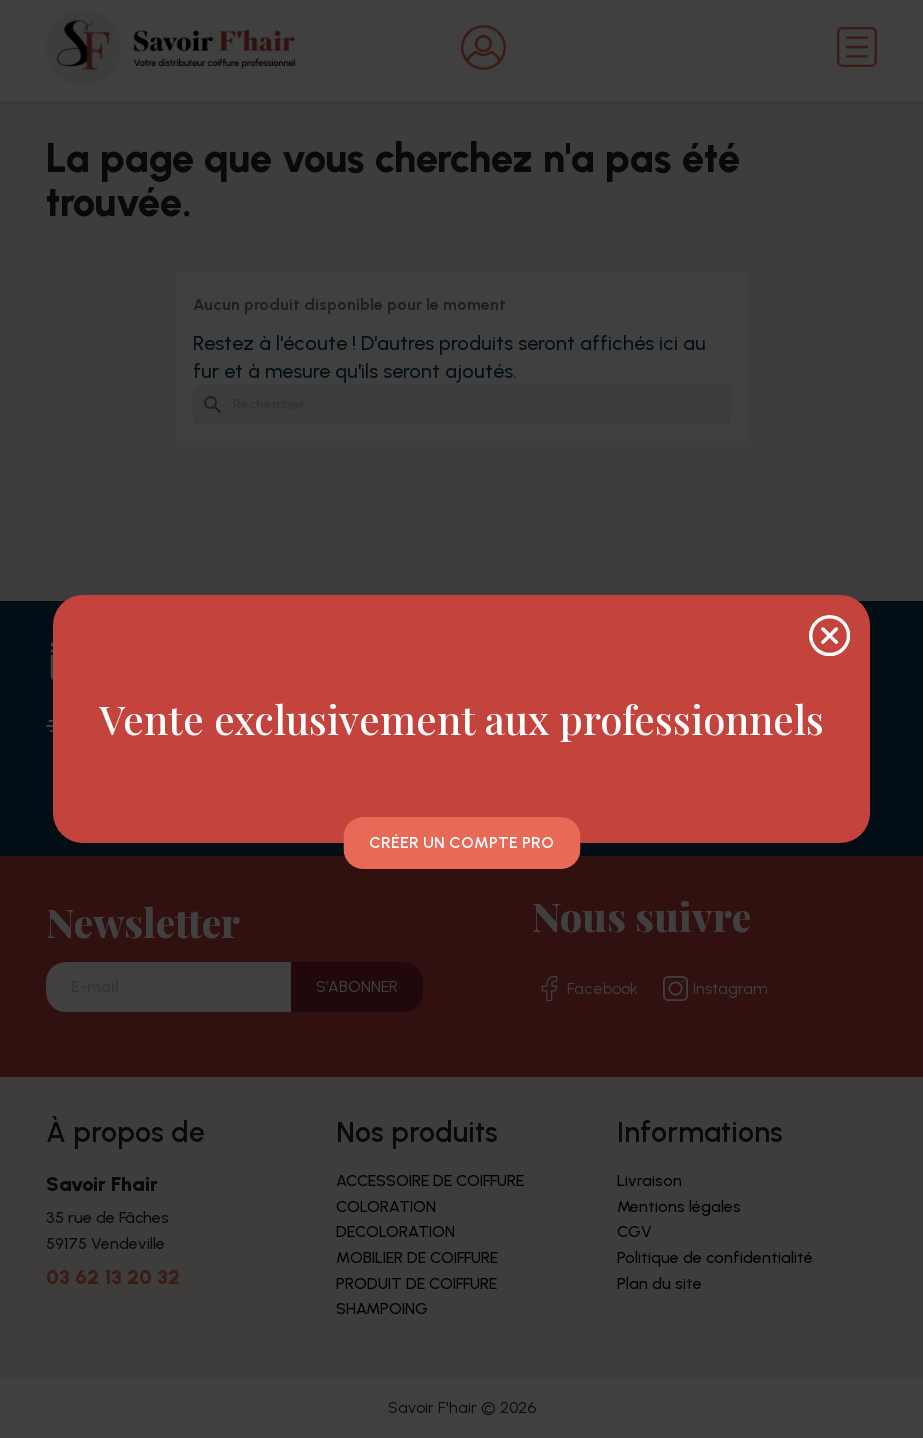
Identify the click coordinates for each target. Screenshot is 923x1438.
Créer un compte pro (461, 842)
